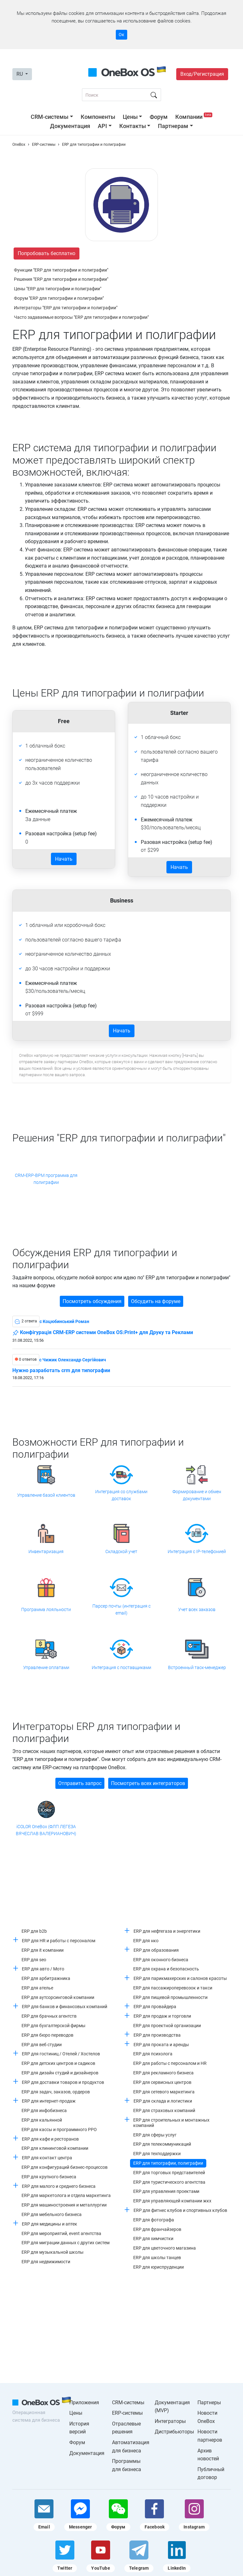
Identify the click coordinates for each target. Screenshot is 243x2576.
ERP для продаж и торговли (162, 2016)
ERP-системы (127, 2413)
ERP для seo (34, 1959)
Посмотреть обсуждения (92, 1301)
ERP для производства (157, 2035)
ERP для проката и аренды (161, 2044)
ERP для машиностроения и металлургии (64, 2204)
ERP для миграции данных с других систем (65, 2242)
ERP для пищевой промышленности (170, 1997)
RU (20, 74)
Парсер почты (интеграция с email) (121, 1609)
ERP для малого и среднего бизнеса (59, 2186)
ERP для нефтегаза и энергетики (167, 1931)
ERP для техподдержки (157, 2153)
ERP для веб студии (42, 2044)
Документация (70, 126)
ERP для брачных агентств (49, 2016)
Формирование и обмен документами (196, 1495)
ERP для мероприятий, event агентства (61, 2233)
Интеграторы (170, 2421)
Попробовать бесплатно (46, 253)
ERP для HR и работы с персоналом (58, 1940)
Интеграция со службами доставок (121, 1495)
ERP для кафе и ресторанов (50, 2139)
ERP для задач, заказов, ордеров (56, 2091)
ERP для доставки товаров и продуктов (63, 2082)
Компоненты (98, 116)
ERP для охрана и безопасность (166, 1968)
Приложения (84, 2402)
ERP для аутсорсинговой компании (58, 1997)
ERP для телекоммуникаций (162, 2144)
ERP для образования (156, 1950)
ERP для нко (146, 1940)
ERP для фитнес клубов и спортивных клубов (180, 2210)
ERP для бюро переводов (47, 2035)
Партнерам (173, 126)
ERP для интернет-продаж (49, 2101)
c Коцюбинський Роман (64, 1321)
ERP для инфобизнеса (44, 2110)
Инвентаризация (46, 1551)
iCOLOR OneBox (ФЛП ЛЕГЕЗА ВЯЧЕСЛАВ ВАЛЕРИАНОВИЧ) (46, 1830)
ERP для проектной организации (167, 2025)
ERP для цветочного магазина (164, 2248)
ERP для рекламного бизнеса (163, 2072)
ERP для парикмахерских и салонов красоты (180, 1978)
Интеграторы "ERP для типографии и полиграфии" (65, 307)
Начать (63, 859)
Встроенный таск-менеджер (197, 1667)
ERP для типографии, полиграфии (168, 2163)
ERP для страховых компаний (164, 2110)
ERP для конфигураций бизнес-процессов (65, 2167)
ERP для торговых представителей (169, 2172)
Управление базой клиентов (46, 1495)
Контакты (132, 126)
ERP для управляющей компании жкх (172, 2200)
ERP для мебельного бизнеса (52, 2214)
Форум (159, 116)
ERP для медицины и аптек (49, 2223)
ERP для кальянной (42, 2120)
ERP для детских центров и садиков (58, 2063)
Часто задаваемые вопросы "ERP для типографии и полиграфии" (81, 317)
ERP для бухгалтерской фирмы (53, 2025)
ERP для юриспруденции (158, 2267)
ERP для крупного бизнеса (49, 2176)
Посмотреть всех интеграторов (148, 1783)
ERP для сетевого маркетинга (164, 2091)
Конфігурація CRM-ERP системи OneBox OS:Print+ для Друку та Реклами (102, 1333)
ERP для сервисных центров (162, 2082)
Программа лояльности (46, 1609)
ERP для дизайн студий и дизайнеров (60, 2072)
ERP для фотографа (153, 2219)
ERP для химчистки (153, 2238)
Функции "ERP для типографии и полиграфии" (61, 270)
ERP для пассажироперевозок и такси (172, 1987)
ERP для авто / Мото (43, 1968)
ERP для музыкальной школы (53, 2252)
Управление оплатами (46, 1667)
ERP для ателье (37, 1987)
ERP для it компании (43, 1950)
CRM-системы (49, 116)
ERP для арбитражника (46, 1978)
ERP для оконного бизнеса (160, 1959)
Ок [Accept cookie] (121, 34)
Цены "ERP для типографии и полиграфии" (57, 288)
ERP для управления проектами (166, 2191)
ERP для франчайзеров (157, 2229)
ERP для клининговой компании (55, 2148)
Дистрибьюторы (174, 2432)
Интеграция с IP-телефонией (197, 1551)
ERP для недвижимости (46, 2261)
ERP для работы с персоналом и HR (170, 2063)
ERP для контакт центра (47, 2157)
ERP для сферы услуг (155, 2134)
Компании (193, 116)
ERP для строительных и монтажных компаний (171, 2122)
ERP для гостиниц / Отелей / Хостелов (61, 2053)
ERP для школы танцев (157, 2257)
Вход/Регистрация (202, 74)
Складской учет (121, 1551)
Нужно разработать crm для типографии (61, 1370)
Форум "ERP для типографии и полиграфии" (59, 298)
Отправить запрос (80, 1783)
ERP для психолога (152, 2053)
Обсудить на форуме (155, 1301)
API (102, 126)
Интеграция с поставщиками (121, 1667)
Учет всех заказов (196, 1609)
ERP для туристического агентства (169, 2182)
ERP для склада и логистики (163, 2101)
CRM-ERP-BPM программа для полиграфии (46, 1179)
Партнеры (209, 2402)
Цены (130, 116)
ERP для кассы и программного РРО (59, 2129)
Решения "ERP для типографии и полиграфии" (61, 279)
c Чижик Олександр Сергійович (72, 1359)
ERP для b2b (34, 1931)
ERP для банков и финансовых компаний (64, 2006)
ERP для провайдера (155, 2006)
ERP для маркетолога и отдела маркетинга (66, 2195)
